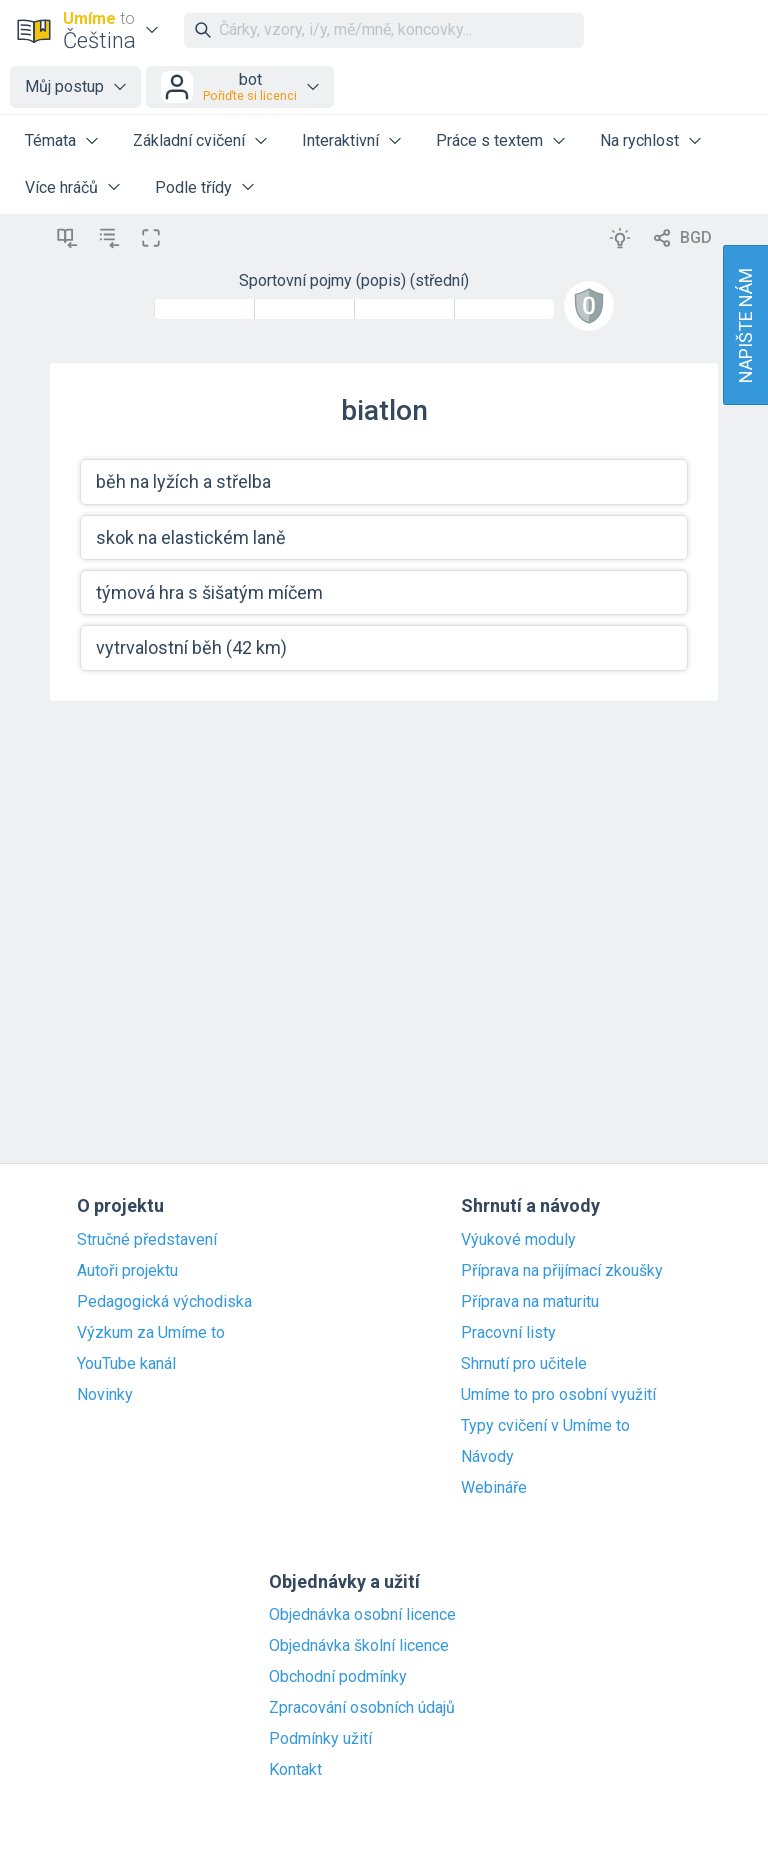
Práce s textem (489, 140)
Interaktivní (340, 140)
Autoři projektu (127, 1271)
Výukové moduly (518, 1240)
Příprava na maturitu (530, 1302)
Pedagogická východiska (164, 1302)
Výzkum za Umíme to (151, 1333)
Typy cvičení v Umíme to (545, 1426)
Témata (50, 140)
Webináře (494, 1488)
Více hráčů (61, 187)
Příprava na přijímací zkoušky (562, 1271)
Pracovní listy (508, 1333)
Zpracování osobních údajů (362, 1708)
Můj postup (64, 86)
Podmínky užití (320, 1739)
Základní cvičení (189, 140)
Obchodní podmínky (338, 1677)
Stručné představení (147, 1240)
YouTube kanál (126, 1364)
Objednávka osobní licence (362, 1615)
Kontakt (295, 1770)
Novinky (105, 1395)
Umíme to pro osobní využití (558, 1395)
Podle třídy (193, 187)
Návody (487, 1457)
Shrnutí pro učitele (524, 1364)
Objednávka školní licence (359, 1646)
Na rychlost (639, 140)
